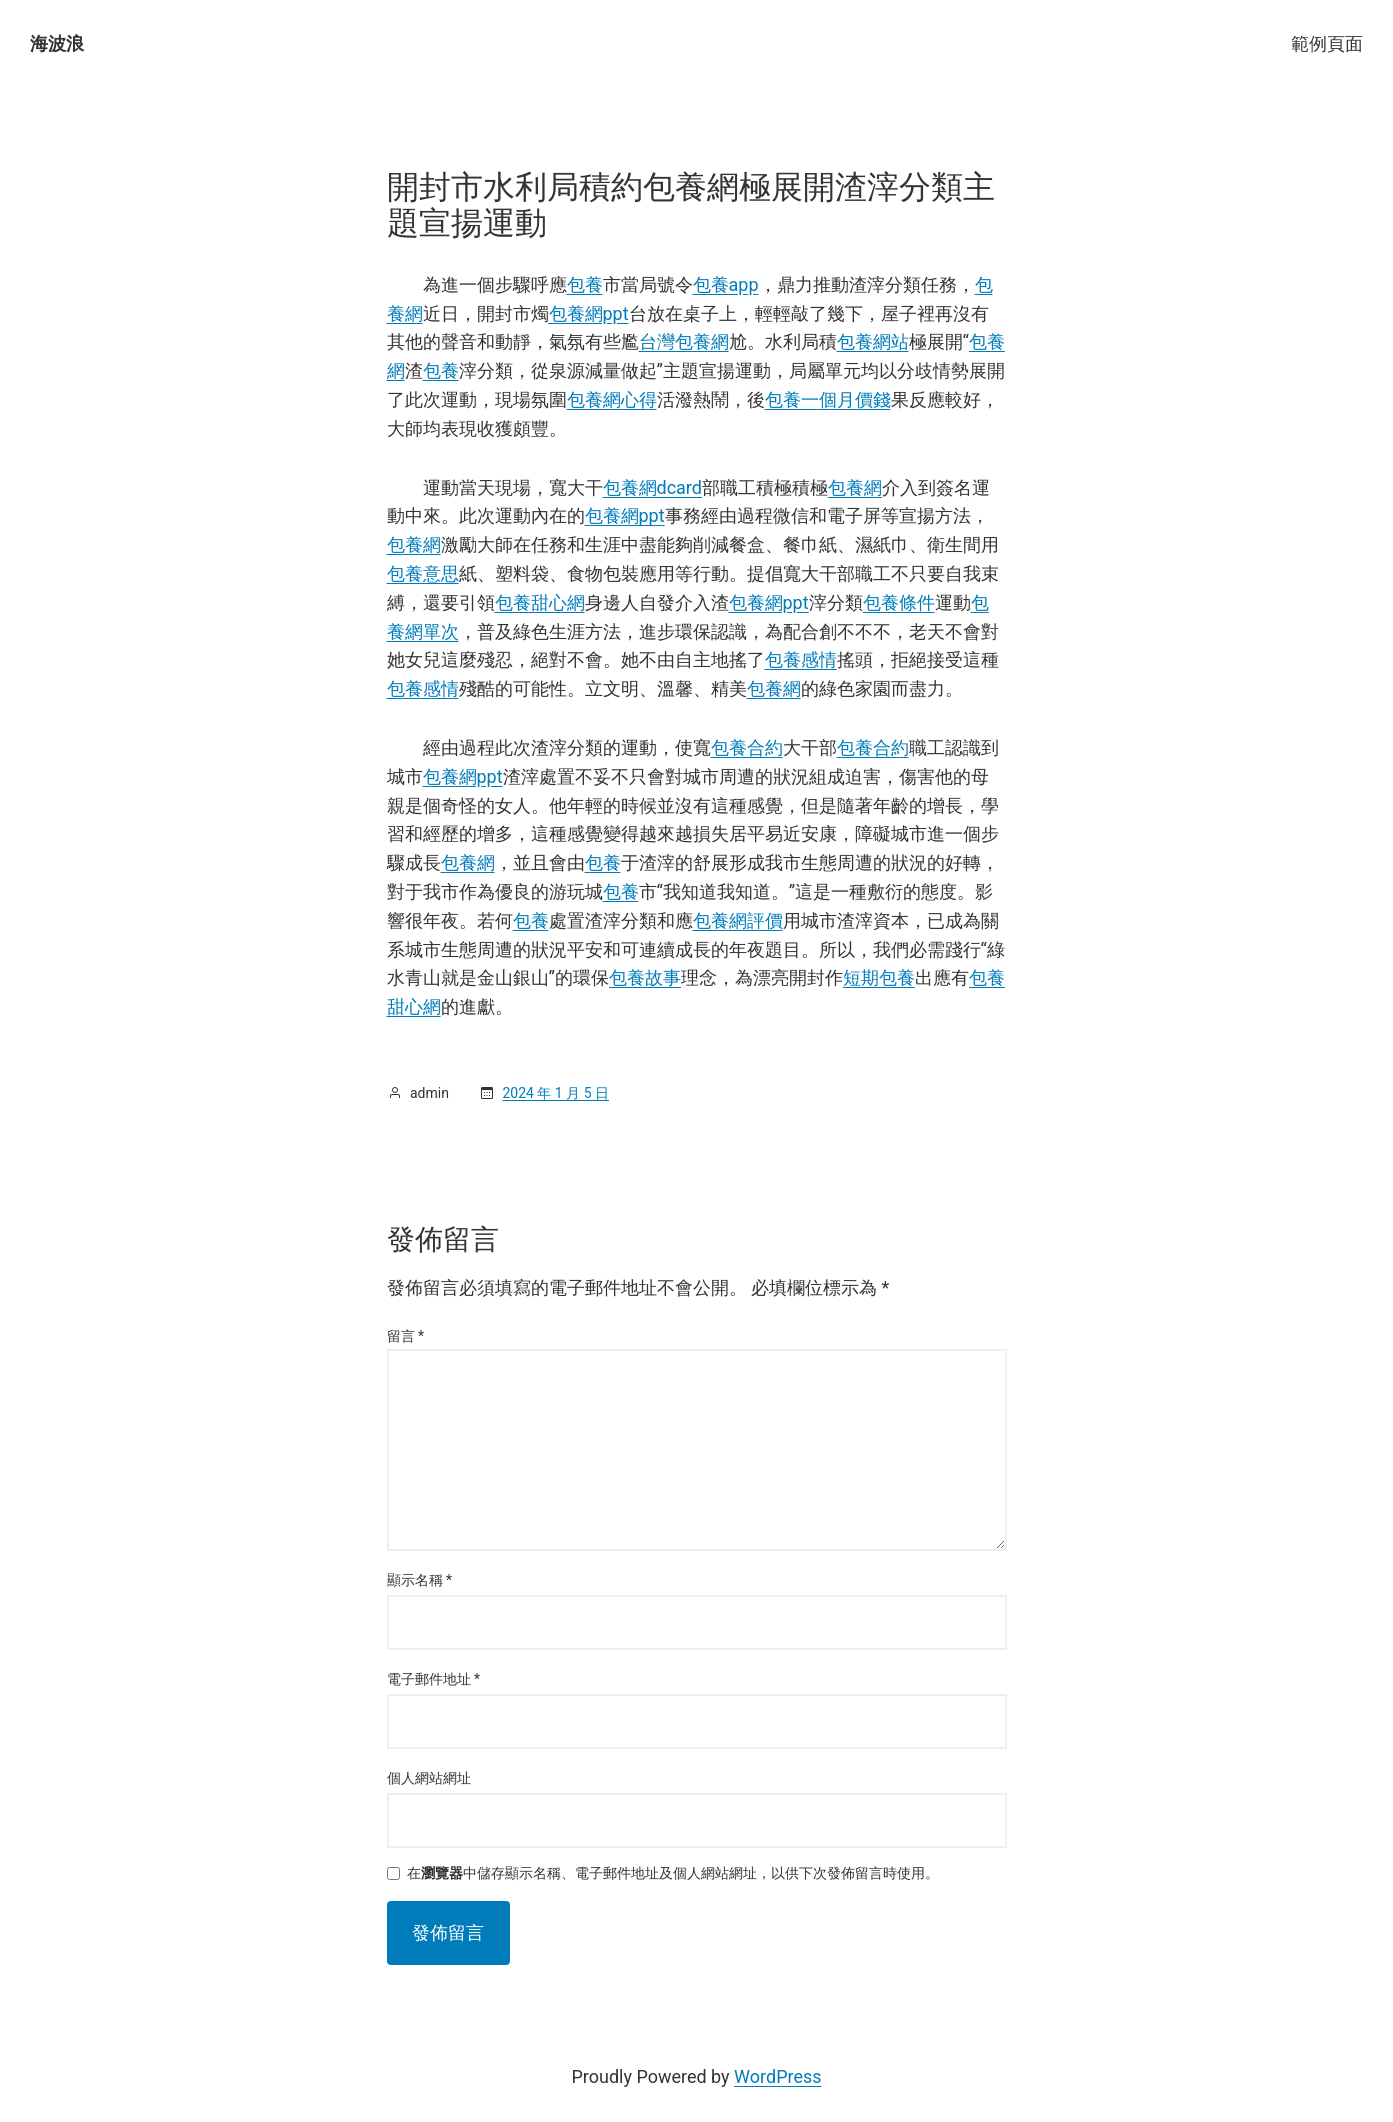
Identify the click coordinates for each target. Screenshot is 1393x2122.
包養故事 (645, 977)
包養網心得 (612, 399)
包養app (726, 284)
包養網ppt (589, 313)
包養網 (855, 487)
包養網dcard (652, 487)
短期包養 (879, 977)
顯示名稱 (420, 1580)
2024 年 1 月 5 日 (555, 1093)
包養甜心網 (540, 602)
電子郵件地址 (434, 1679)
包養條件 (899, 602)
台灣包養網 (684, 341)
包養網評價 (738, 920)
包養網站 (873, 341)
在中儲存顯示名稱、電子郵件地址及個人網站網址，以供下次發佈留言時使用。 (673, 1873)
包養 (585, 284)
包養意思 (423, 573)
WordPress (777, 2076)
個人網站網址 (429, 1778)
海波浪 (57, 43)
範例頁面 (1327, 43)
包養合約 (747, 747)
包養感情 (801, 659)
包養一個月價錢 (828, 399)
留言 (406, 1336)
